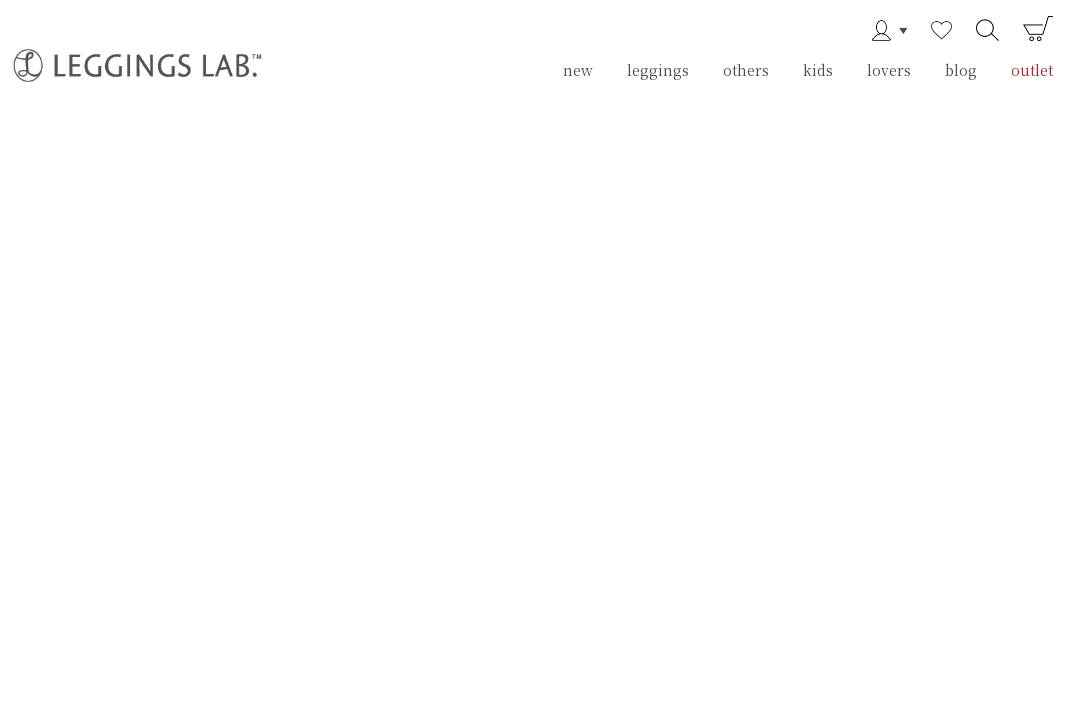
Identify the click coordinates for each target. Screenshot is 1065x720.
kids (818, 70)
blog (961, 70)
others (746, 70)
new (578, 70)
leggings (658, 70)
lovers (889, 70)
